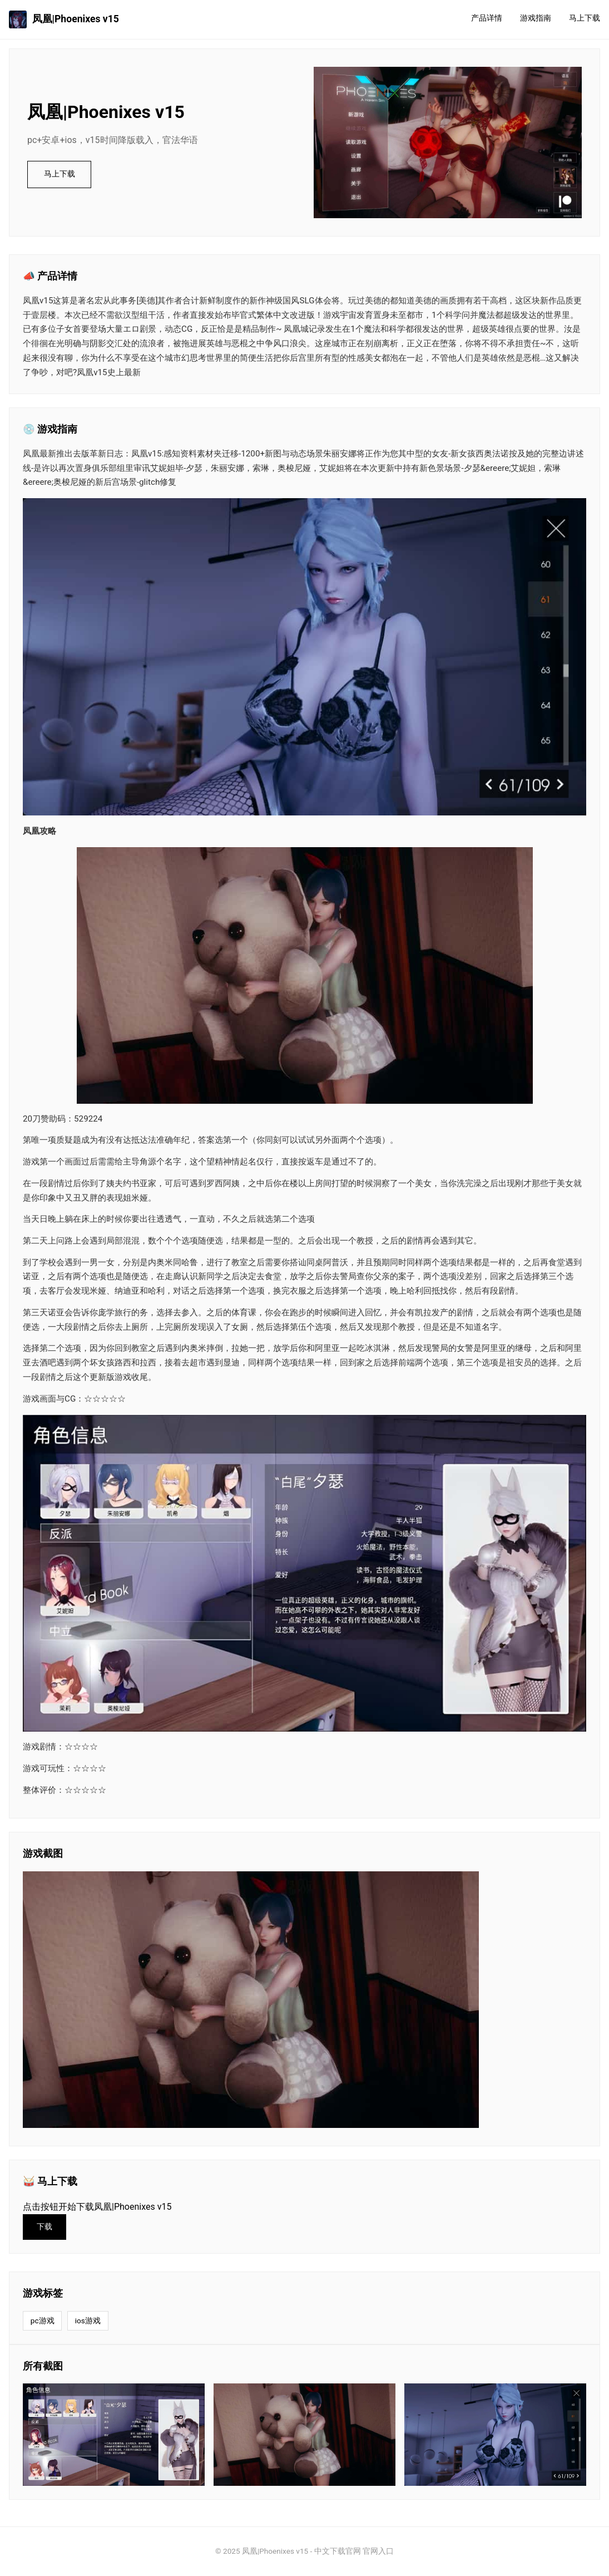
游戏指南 (535, 18)
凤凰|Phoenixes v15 (64, 19)
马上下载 (584, 18)
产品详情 (486, 18)
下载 (44, 2226)
